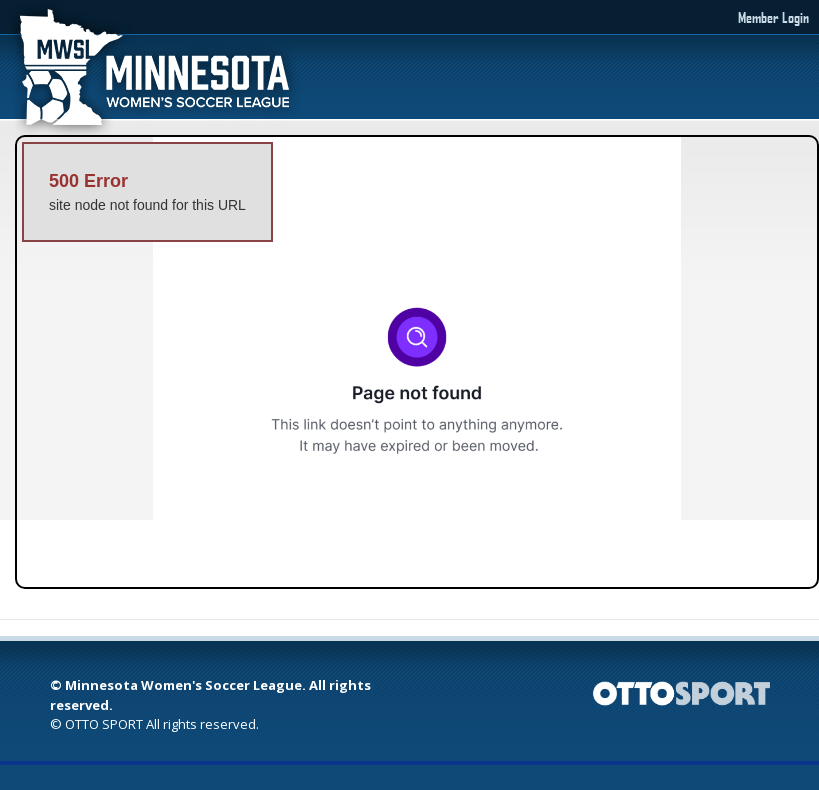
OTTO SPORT (104, 724)
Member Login (773, 17)
